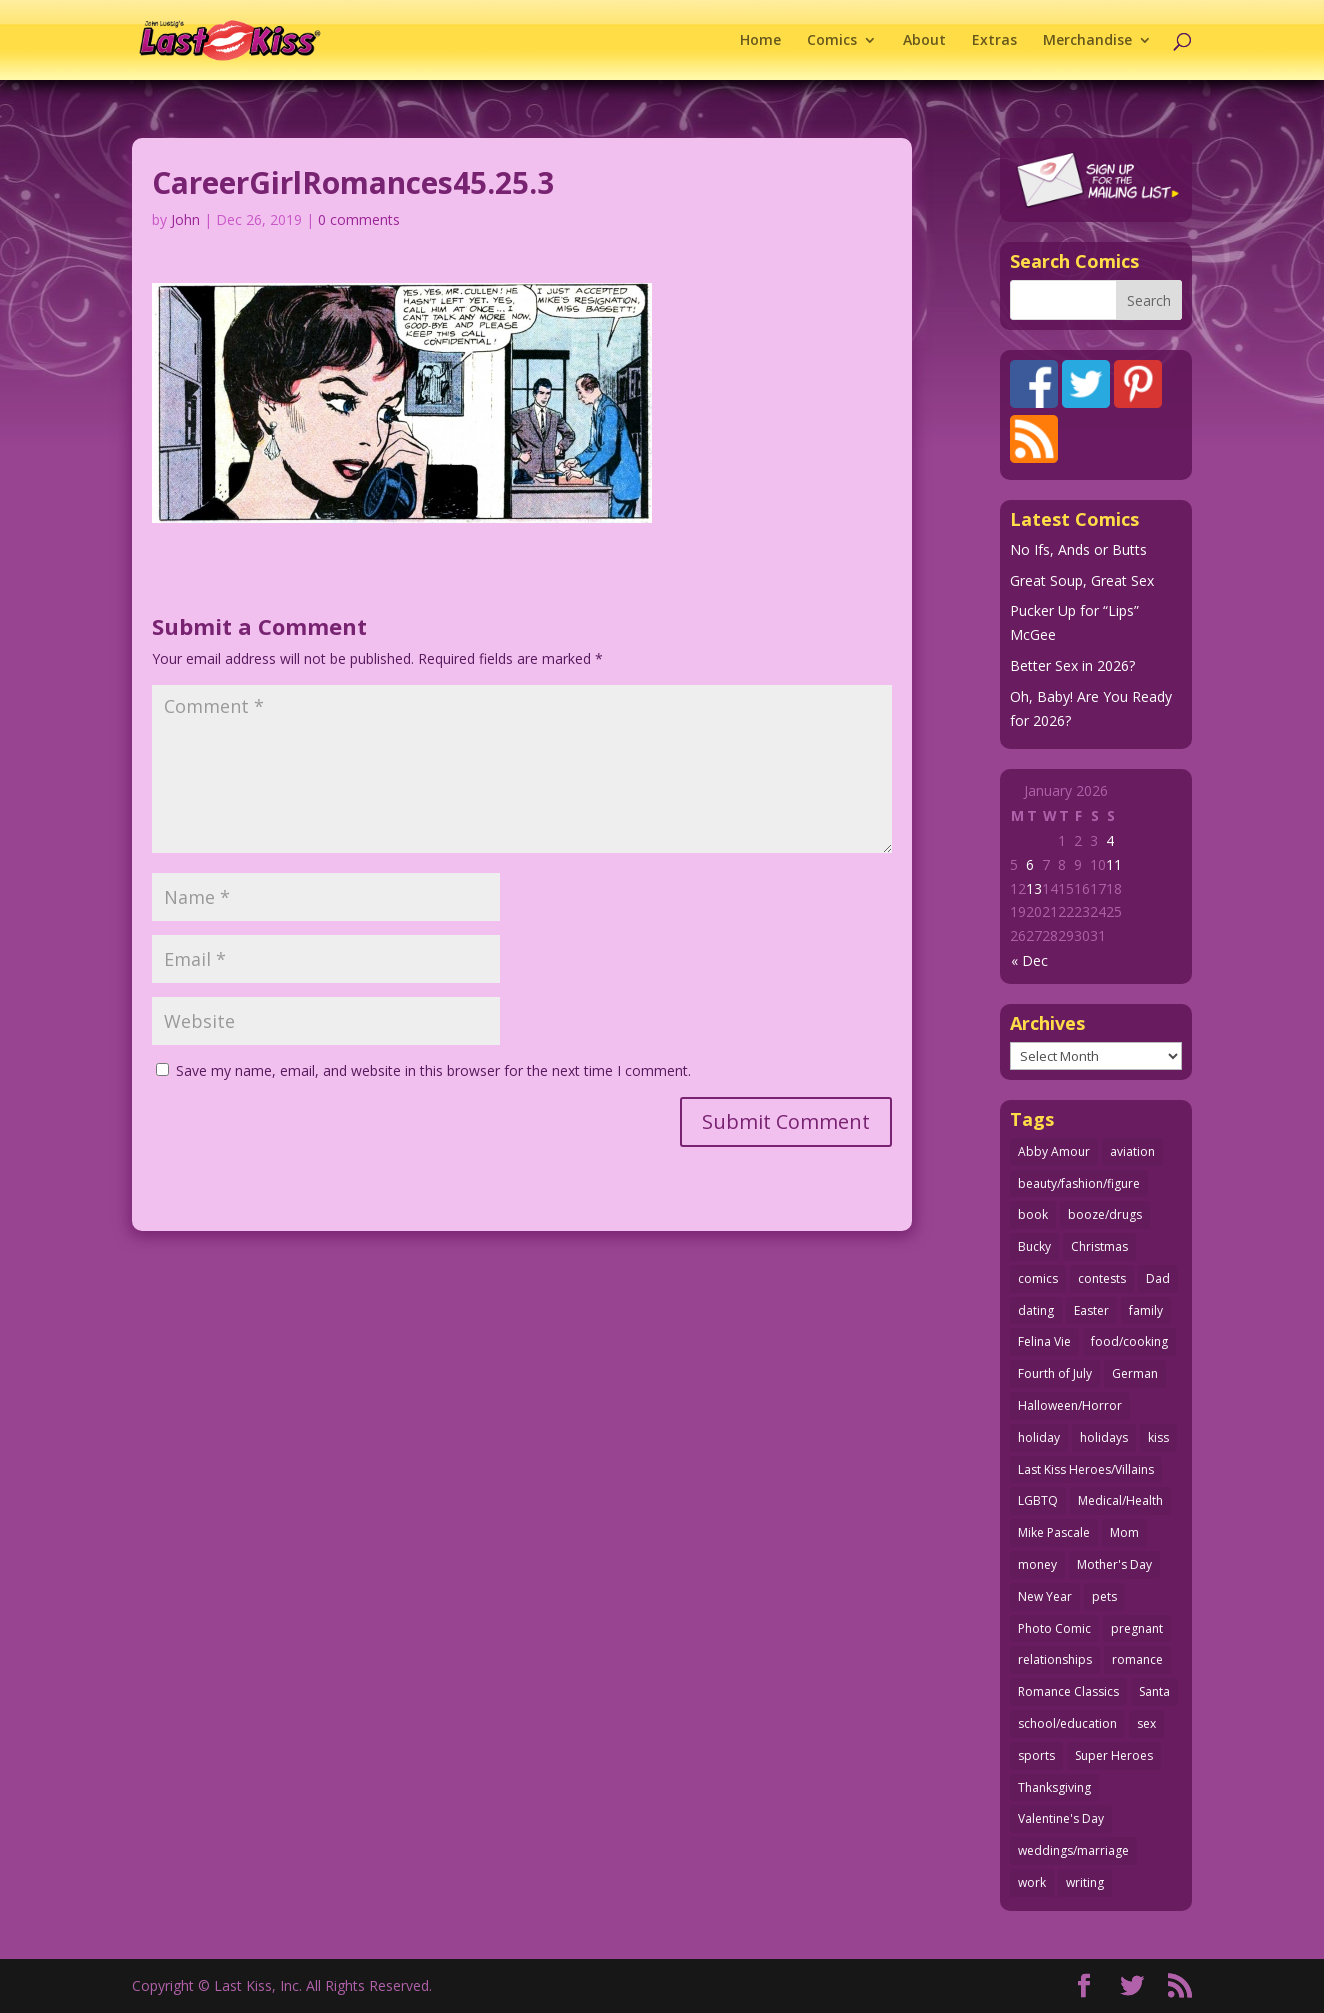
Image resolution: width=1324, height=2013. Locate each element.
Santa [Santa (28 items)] (1154, 1691)
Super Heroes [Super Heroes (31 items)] (1114, 1755)
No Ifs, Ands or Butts (1078, 549)
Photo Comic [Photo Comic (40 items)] (1054, 1628)
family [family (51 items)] (1146, 1310)
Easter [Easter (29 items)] (1091, 1310)
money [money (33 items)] (1037, 1564)
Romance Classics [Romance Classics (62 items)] (1068, 1691)
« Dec (1029, 960)
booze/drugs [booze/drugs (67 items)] (1105, 1214)
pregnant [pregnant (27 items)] (1137, 1628)
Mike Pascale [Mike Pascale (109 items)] (1054, 1532)
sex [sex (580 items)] (1146, 1723)
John (185, 219)
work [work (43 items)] (1032, 1882)
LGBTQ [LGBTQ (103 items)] (1038, 1500)
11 (1114, 864)
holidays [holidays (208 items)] (1104, 1437)
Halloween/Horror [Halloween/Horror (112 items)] (1070, 1405)
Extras (994, 41)
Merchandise (1087, 41)
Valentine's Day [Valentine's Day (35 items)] (1061, 1818)
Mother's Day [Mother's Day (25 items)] (1114, 1564)
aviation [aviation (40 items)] (1132, 1151)
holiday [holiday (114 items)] (1039, 1437)
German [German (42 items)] (1135, 1373)
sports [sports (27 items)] (1036, 1755)
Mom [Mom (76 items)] (1124, 1532)
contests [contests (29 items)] (1102, 1278)
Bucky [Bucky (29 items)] (1034, 1246)
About (924, 41)
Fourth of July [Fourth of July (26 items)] (1055, 1373)
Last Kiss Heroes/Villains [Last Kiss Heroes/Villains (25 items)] (1086, 1469)
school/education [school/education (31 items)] (1067, 1723)
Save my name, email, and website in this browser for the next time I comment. (433, 1070)
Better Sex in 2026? (1072, 665)
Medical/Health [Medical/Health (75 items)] (1120, 1500)
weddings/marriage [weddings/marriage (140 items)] (1073, 1850)
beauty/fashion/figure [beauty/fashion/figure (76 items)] (1079, 1183)
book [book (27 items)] (1033, 1214)
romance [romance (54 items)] (1137, 1659)
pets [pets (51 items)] (1104, 1596)
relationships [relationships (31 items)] (1055, 1659)
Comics (832, 41)
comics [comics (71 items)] (1038, 1278)
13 (1034, 888)
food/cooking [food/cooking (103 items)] (1129, 1341)
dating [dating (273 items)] (1036, 1310)
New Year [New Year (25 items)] (1045, 1596)
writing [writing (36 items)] (1085, 1882)
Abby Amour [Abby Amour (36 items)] (1054, 1151)
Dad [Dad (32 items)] (1158, 1278)
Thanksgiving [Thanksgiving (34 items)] (1054, 1787)
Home (760, 41)
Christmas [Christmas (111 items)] (1099, 1246)
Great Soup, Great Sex (1082, 580)
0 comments (359, 219)
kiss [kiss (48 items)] (1158, 1437)
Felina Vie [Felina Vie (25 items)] (1044, 1341)
